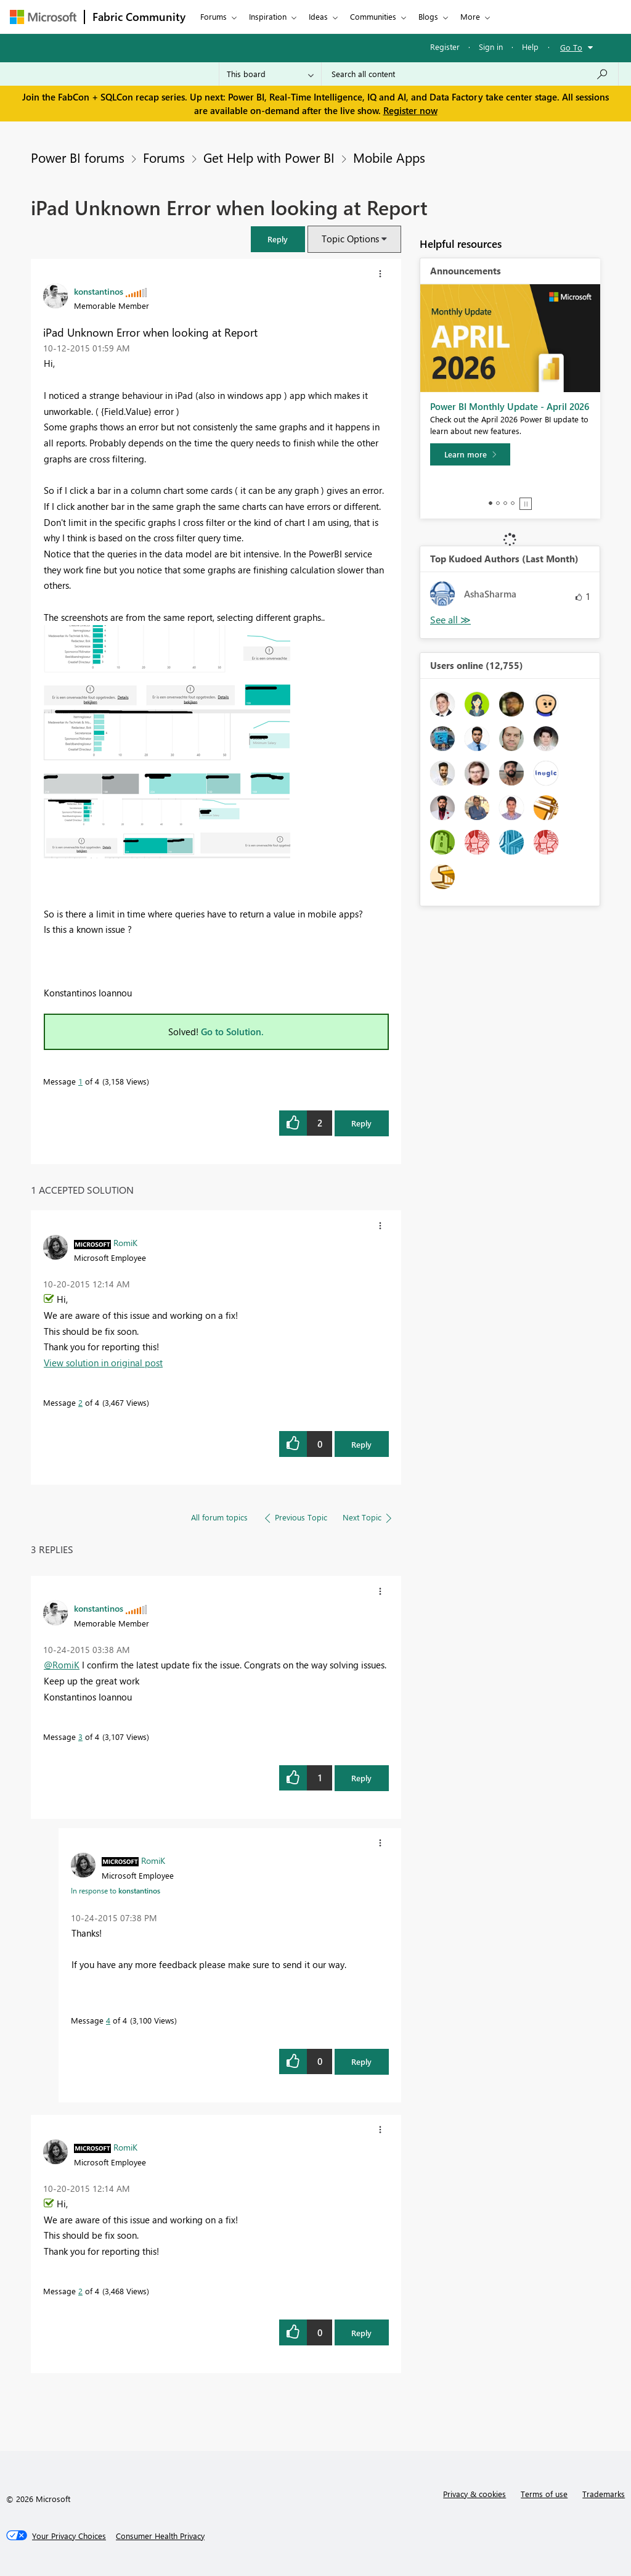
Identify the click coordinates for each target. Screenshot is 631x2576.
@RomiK (61, 1665)
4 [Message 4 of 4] (108, 2020)
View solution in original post (103, 1362)
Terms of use (544, 2493)
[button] (278, 239)
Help (530, 46)
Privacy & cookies (474, 2493)
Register (445, 46)
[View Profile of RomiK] (125, 1242)
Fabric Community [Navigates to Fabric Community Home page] (138, 16)
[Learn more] (470, 454)
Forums (213, 16)
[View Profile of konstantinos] (98, 291)
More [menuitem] (470, 16)
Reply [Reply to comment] (361, 1444)
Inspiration (268, 16)
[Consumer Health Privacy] (160, 2536)
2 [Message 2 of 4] (80, 1402)
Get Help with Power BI (269, 157)
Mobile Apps (389, 157)
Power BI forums (77, 157)
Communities (373, 16)
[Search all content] (470, 74)
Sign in (491, 46)
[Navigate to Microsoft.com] (43, 17)
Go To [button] (571, 47)
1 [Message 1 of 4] (80, 1081)
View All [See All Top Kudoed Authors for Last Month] (450, 620)
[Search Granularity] (270, 74)
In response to (115, 1890)
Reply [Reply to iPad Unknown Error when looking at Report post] (361, 1123)
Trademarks (603, 2493)
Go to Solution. (232, 1031)
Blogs (428, 16)
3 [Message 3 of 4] (80, 1736)
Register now (410, 110)
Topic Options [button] (350, 238)
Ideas (318, 16)
